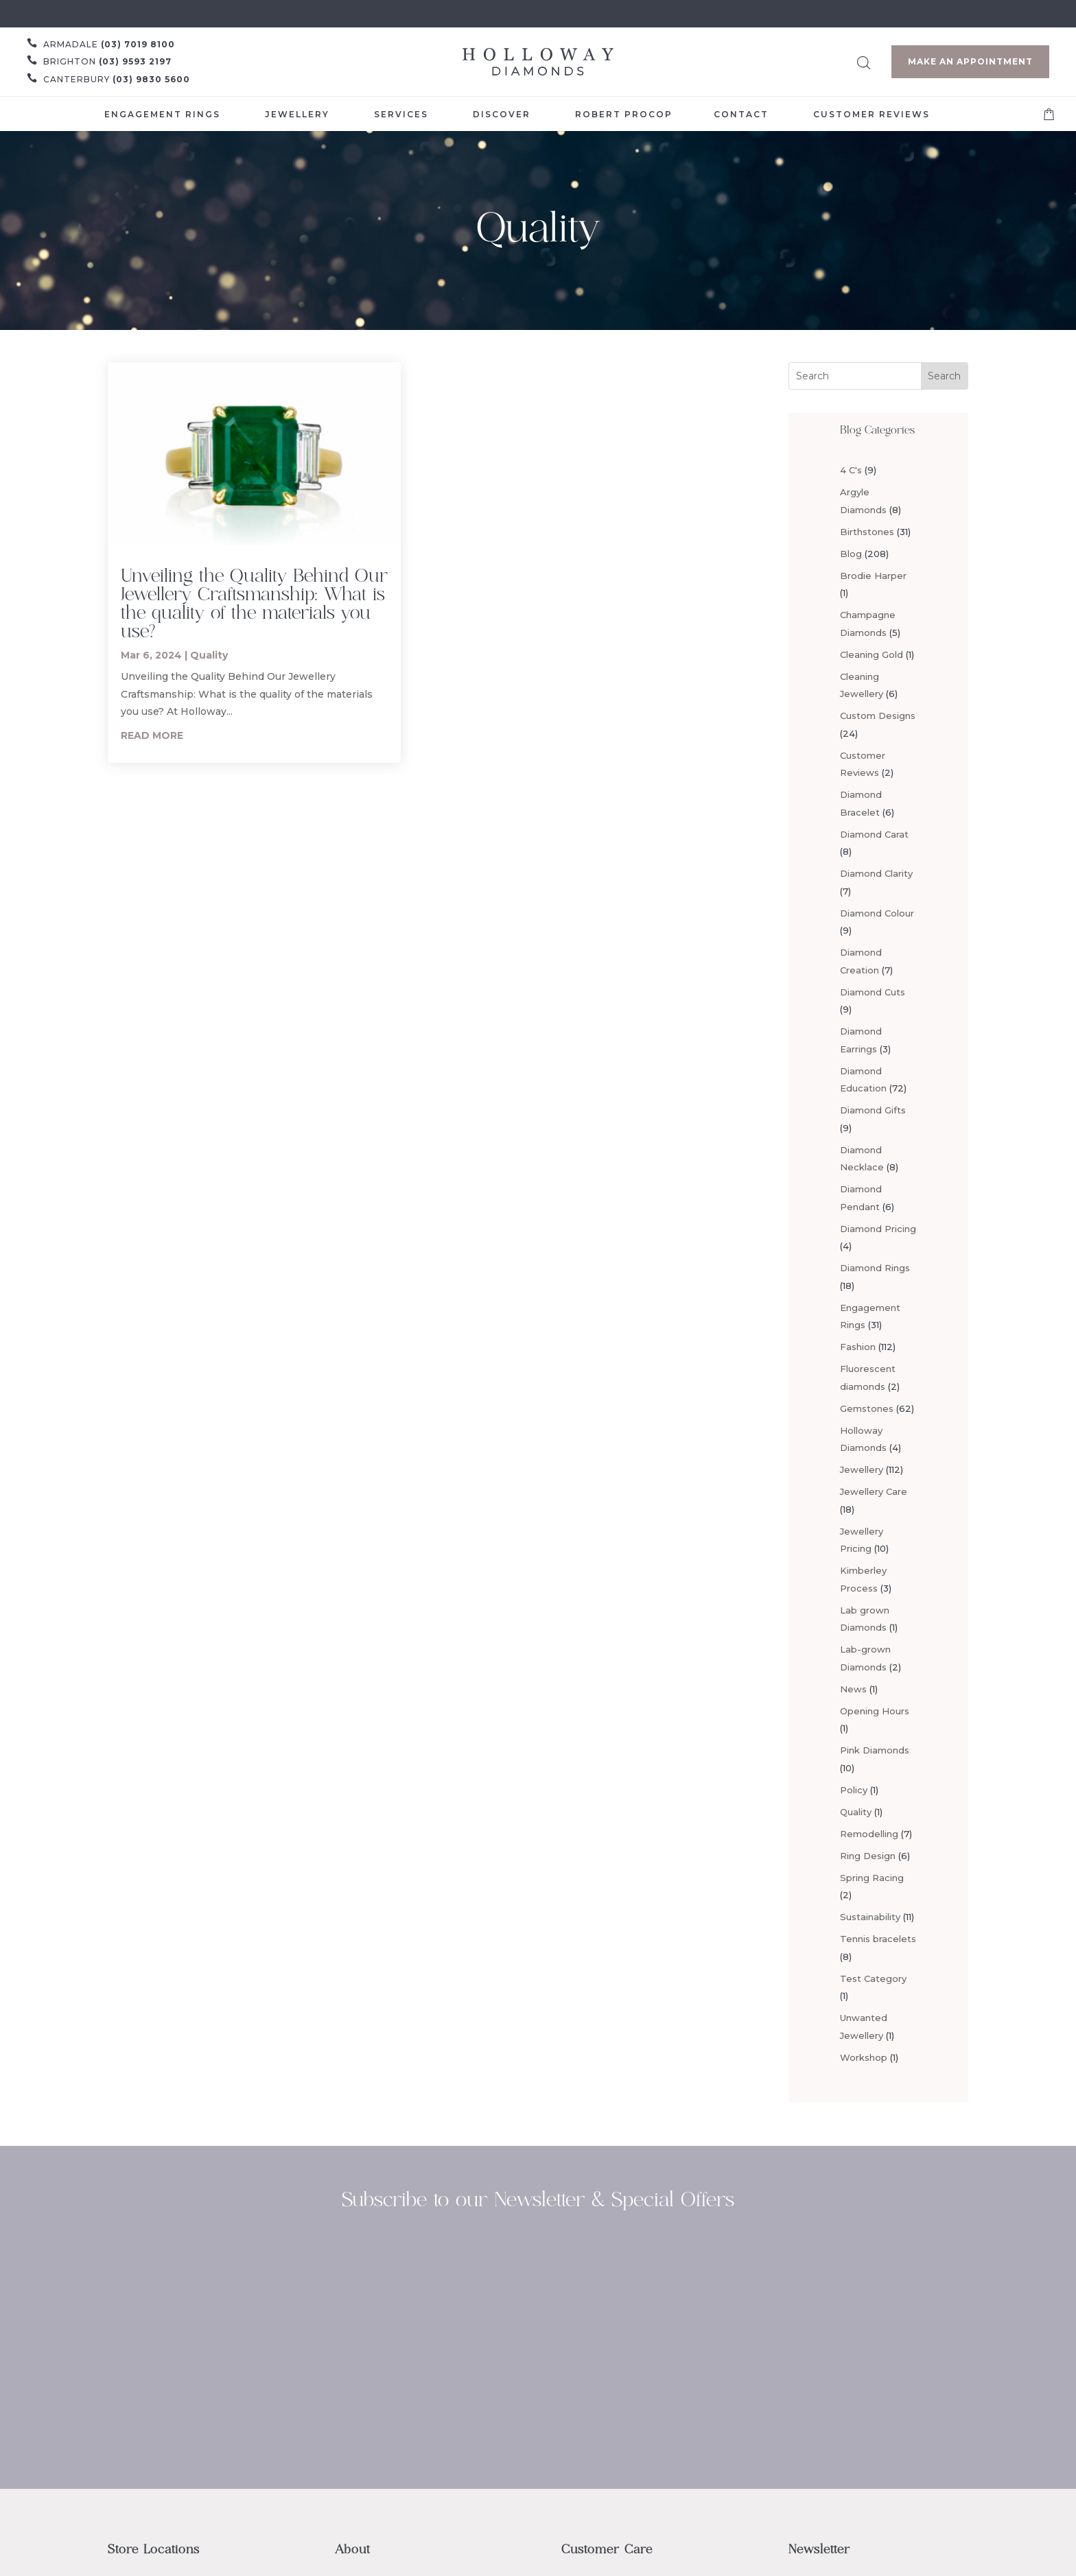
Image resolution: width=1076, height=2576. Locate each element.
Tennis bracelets (878, 1938)
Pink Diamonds (874, 1750)
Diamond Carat (874, 834)
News (853, 1688)
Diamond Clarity (876, 873)
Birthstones (867, 531)
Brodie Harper (873, 575)
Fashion (858, 1346)
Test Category (873, 1978)
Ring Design (868, 1855)
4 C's (851, 469)
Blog (851, 553)
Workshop (863, 2057)
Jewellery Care (873, 1491)
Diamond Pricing (878, 1228)
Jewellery (861, 1469)
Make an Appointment (970, 61)
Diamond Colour (877, 913)
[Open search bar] (864, 61)
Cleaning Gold (871, 654)
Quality (209, 655)
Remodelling (869, 1833)
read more (152, 735)
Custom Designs (877, 715)
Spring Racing (872, 1877)
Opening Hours (874, 1710)
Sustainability (870, 1916)
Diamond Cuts (872, 991)
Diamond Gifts (873, 1109)
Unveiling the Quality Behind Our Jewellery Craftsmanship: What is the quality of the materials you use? (254, 603)
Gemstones (866, 1408)
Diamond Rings (875, 1267)
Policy (853, 1789)
